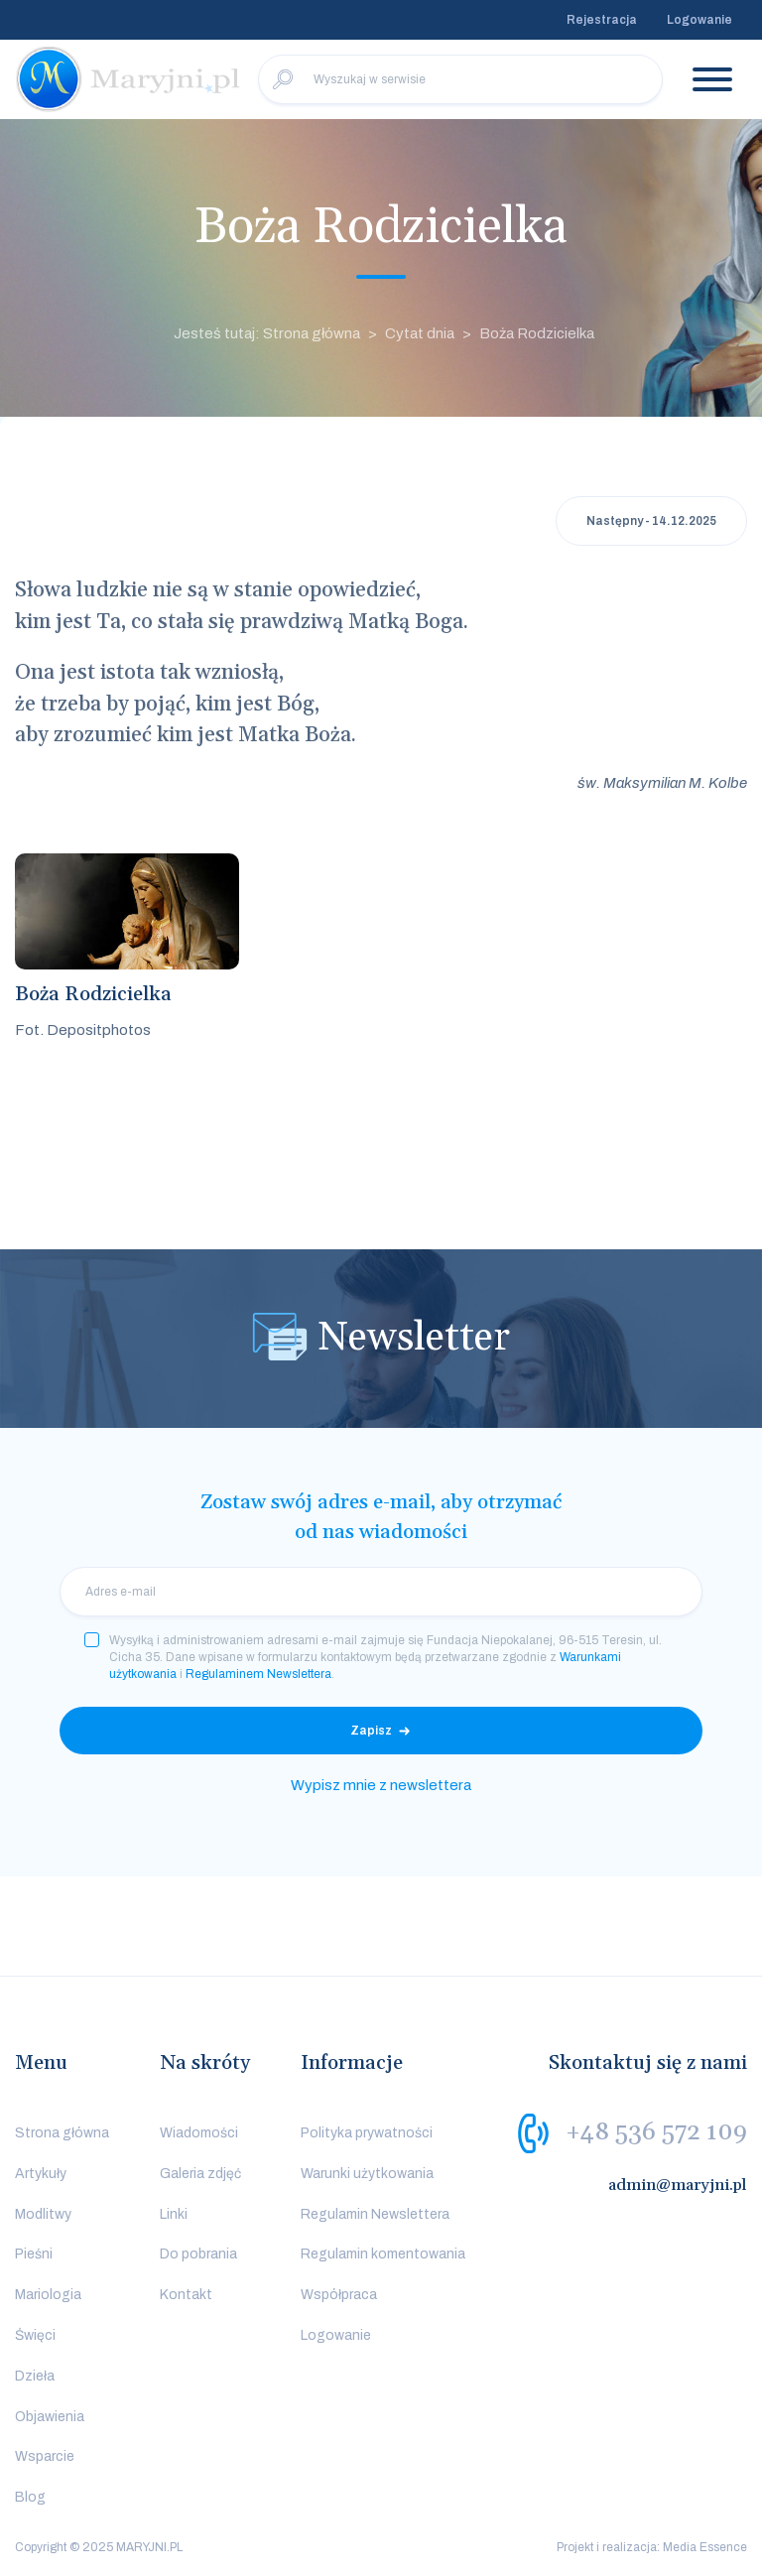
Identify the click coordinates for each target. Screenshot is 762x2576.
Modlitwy (43, 2214)
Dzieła (35, 2376)
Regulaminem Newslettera (258, 1674)
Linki (174, 2214)
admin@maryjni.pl (677, 2185)
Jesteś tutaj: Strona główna (267, 333)
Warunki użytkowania (367, 2173)
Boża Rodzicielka (536, 333)
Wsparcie (44, 2456)
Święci (35, 2335)
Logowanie (699, 20)
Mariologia (48, 2294)
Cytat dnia (419, 333)
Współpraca (339, 2294)
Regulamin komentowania (383, 2254)
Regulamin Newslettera (375, 2214)
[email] (381, 1591)
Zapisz (371, 1731)
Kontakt (186, 2294)
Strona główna (62, 2132)
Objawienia (49, 2416)
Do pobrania (198, 2254)
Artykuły (40, 2173)
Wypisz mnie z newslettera (381, 1785)
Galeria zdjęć (200, 2173)
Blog (30, 2497)
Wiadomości (199, 2132)
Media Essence (705, 2547)
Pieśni (34, 2254)
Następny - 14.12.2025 (651, 521)
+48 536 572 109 (656, 2132)
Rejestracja (602, 20)
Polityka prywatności (367, 2132)
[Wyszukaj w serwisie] (460, 79)
